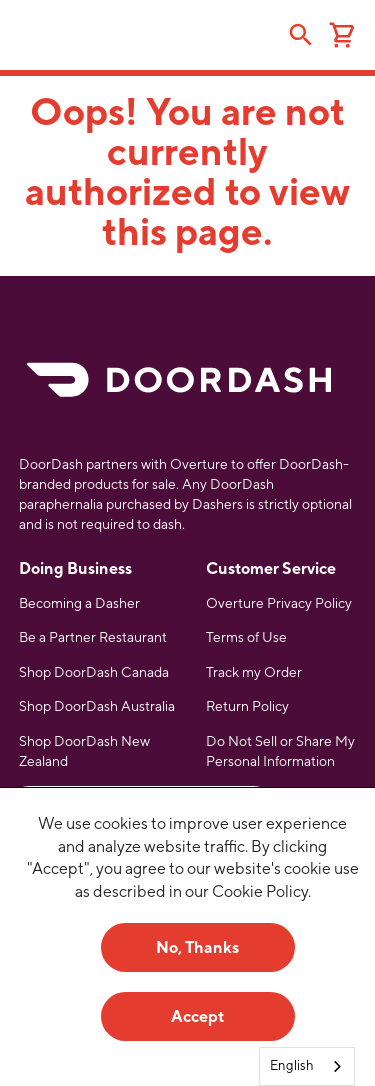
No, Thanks (197, 947)
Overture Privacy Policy (279, 603)
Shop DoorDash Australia (97, 706)
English (292, 1065)
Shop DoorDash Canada (94, 672)
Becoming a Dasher (79, 603)
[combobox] (307, 1066)
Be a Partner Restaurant (93, 637)
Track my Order (254, 672)
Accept (197, 1016)
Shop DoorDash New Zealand (84, 751)
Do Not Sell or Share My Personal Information (280, 751)
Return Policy (247, 706)
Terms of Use (246, 637)
